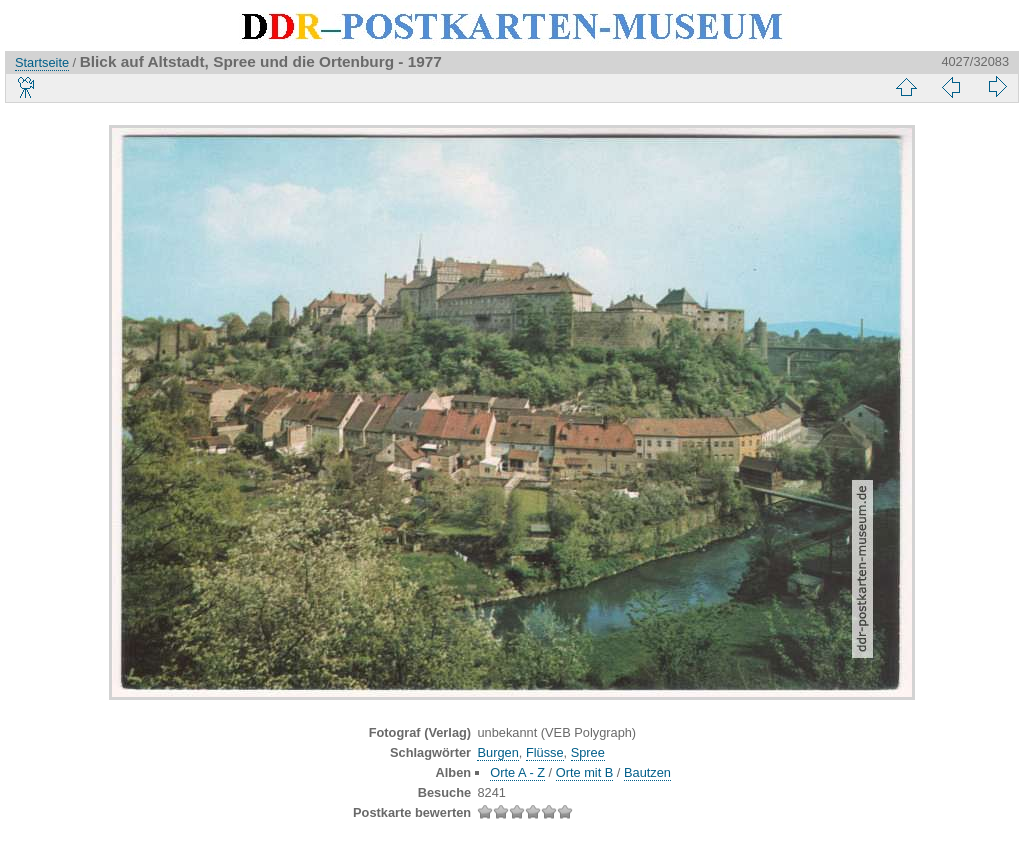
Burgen (497, 752)
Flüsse (545, 752)
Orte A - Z (517, 772)
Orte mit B (585, 772)
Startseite (42, 62)
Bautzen (647, 772)
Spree (588, 752)
